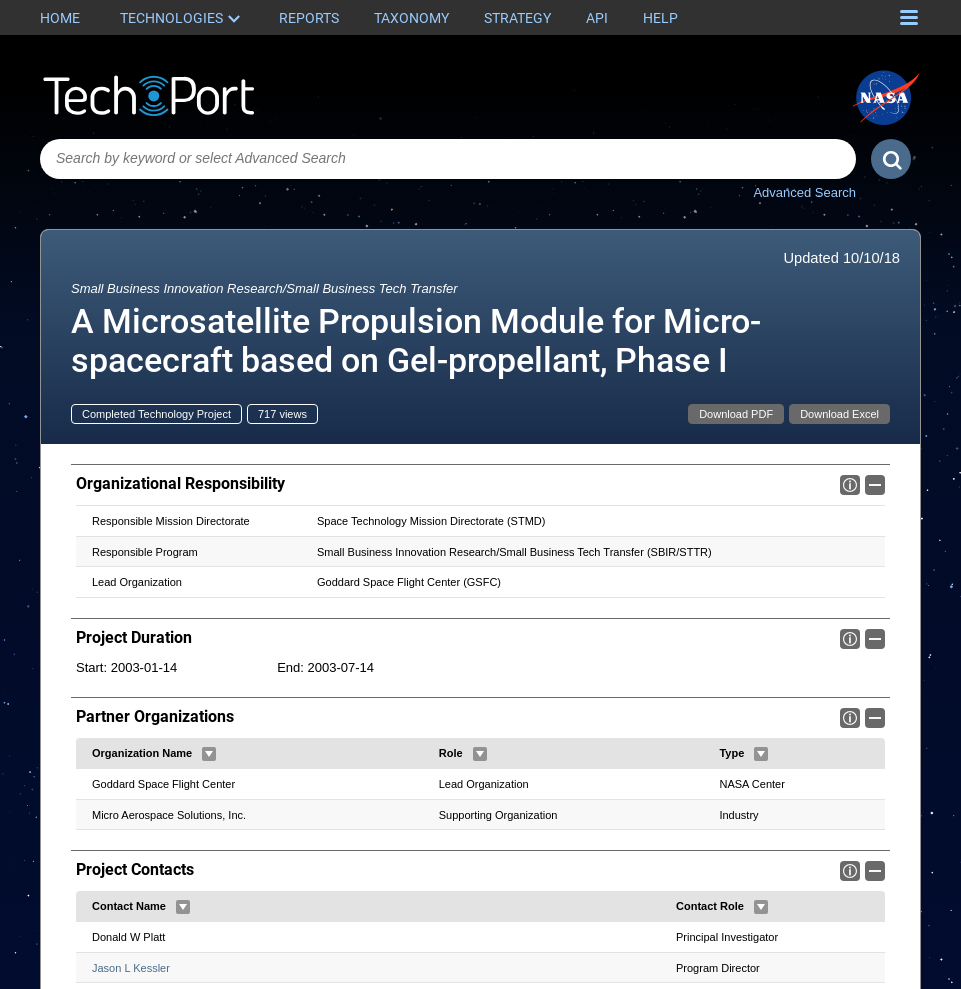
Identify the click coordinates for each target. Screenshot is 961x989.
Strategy (517, 18)
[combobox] (448, 159)
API (597, 18)
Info (850, 485)
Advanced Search (804, 192)
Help (660, 18)
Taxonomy (411, 18)
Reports (309, 18)
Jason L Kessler (131, 968)
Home (60, 18)
